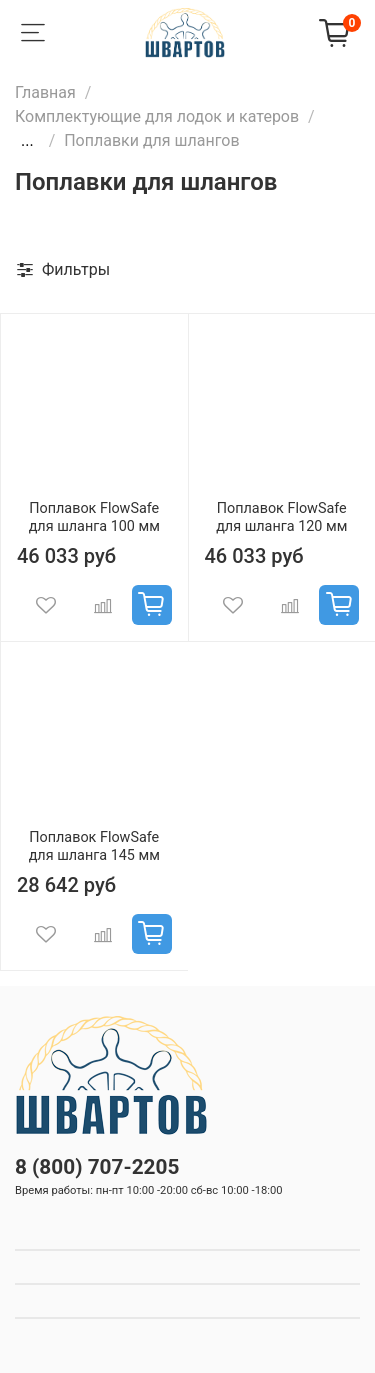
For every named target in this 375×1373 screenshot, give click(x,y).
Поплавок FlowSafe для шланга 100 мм (94, 517)
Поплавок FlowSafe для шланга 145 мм (94, 846)
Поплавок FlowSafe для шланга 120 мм (281, 517)
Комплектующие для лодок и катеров (157, 116)
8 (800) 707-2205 (97, 1167)
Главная (45, 92)
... (27, 141)
